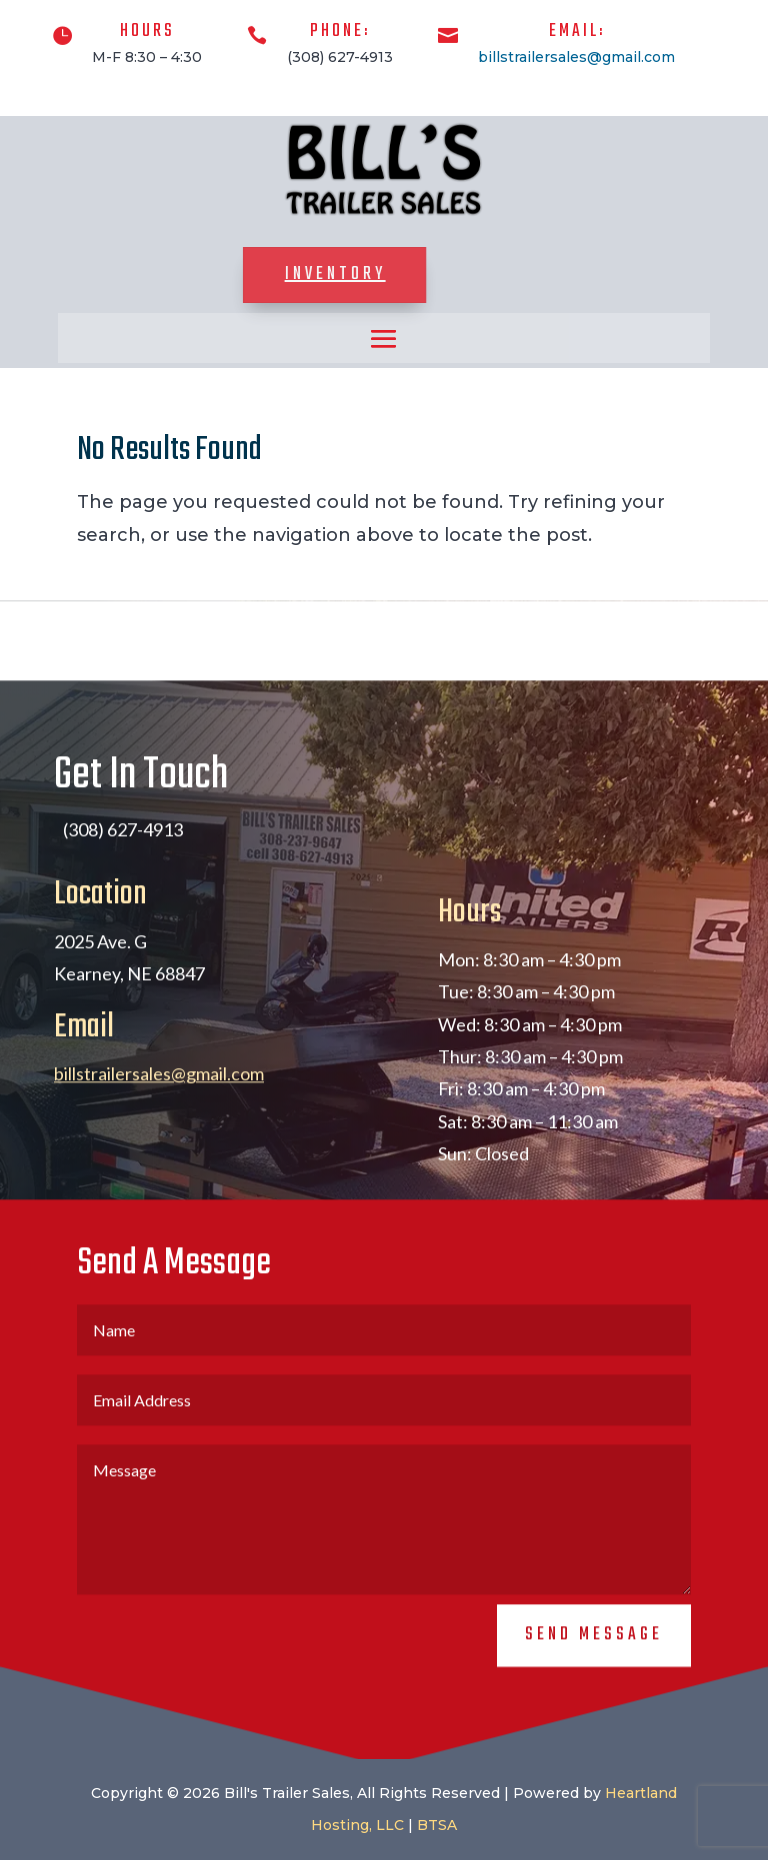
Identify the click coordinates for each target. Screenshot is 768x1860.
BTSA (437, 1825)
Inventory (275, 274)
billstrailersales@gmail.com (576, 57)
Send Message (594, 1651)
